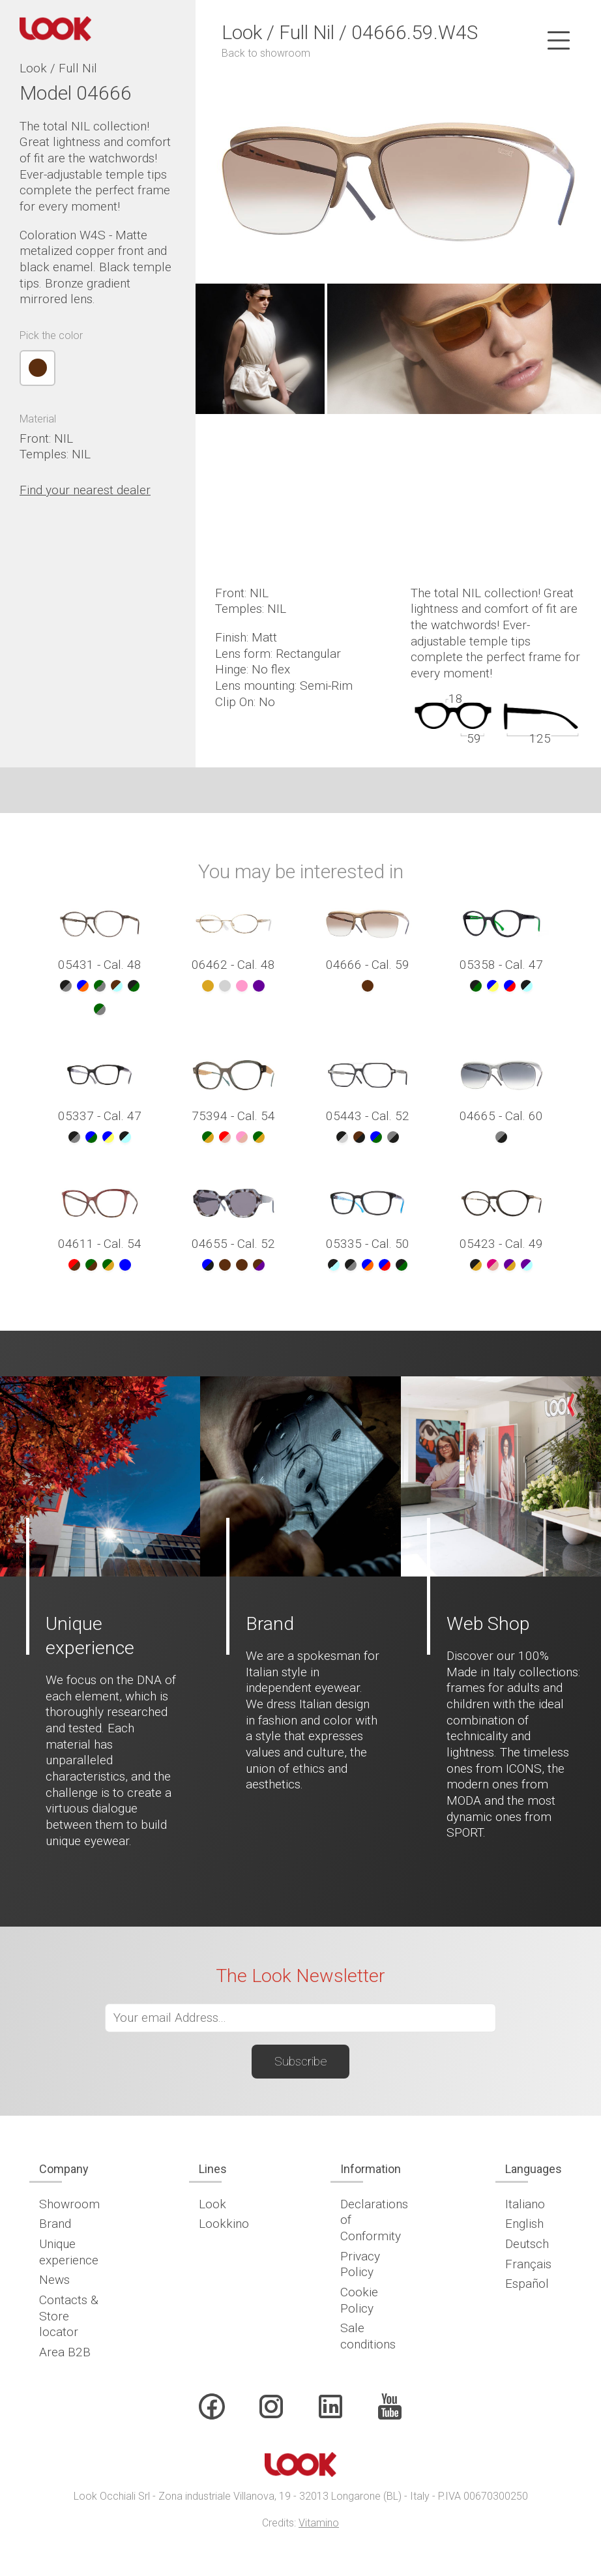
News (54, 2279)
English (524, 2223)
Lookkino (224, 2223)
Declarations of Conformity (374, 2220)
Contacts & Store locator (68, 2315)
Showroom (69, 2204)
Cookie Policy (359, 2300)
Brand (55, 2223)
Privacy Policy (360, 2264)
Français (528, 2264)
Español (527, 2283)
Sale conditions (368, 2336)
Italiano (525, 2204)
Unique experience (68, 2252)
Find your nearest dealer (85, 489)
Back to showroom (266, 53)
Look (212, 2204)
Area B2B (65, 2352)
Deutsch (527, 2243)
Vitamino (319, 2523)
